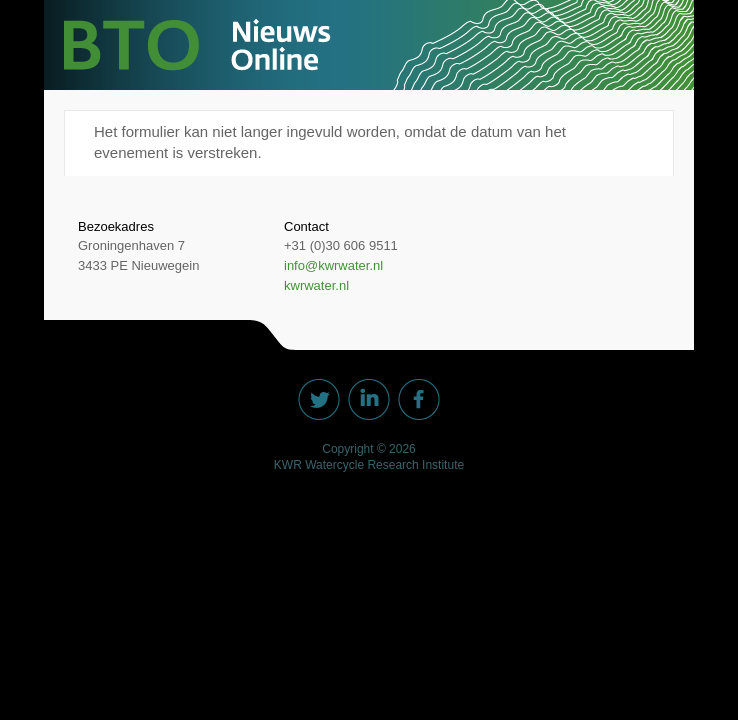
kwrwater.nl (316, 285)
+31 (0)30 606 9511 (341, 245)
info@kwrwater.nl (333, 265)
